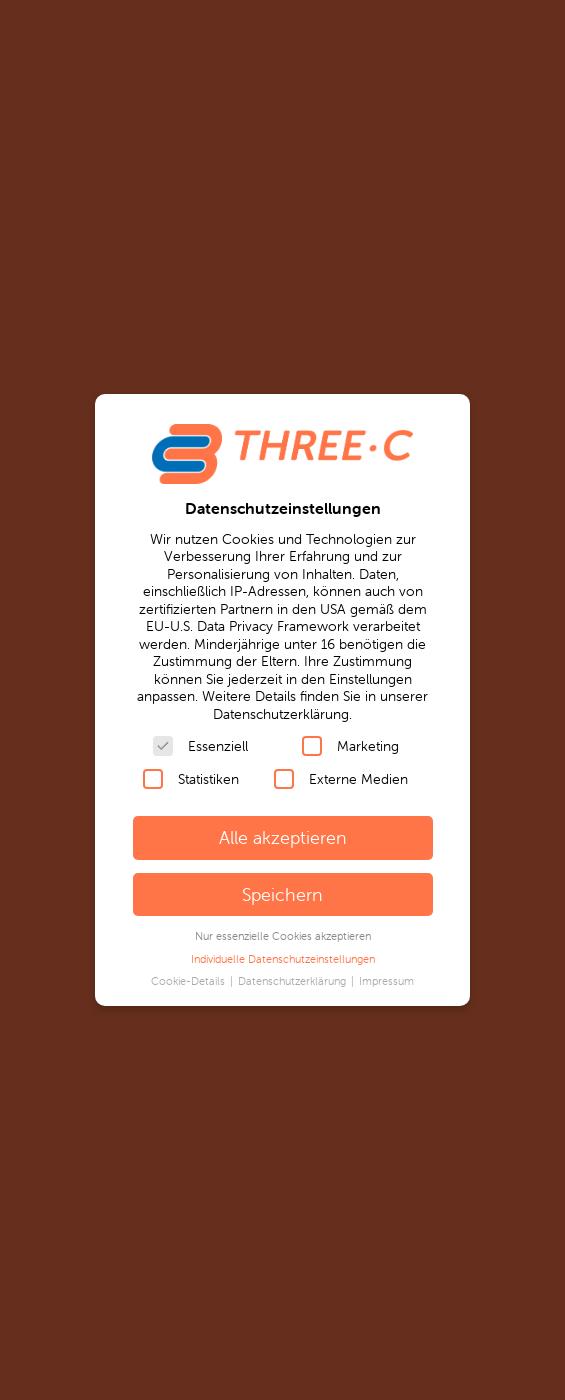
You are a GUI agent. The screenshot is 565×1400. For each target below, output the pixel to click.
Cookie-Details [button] (189, 981)
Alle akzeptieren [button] (283, 837)
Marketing (350, 746)
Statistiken (191, 779)
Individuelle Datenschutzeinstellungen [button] (283, 959)
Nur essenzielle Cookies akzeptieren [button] (283, 936)
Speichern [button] (282, 894)
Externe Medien (341, 779)
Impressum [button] (386, 981)
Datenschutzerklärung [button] (293, 981)
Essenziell (200, 746)
